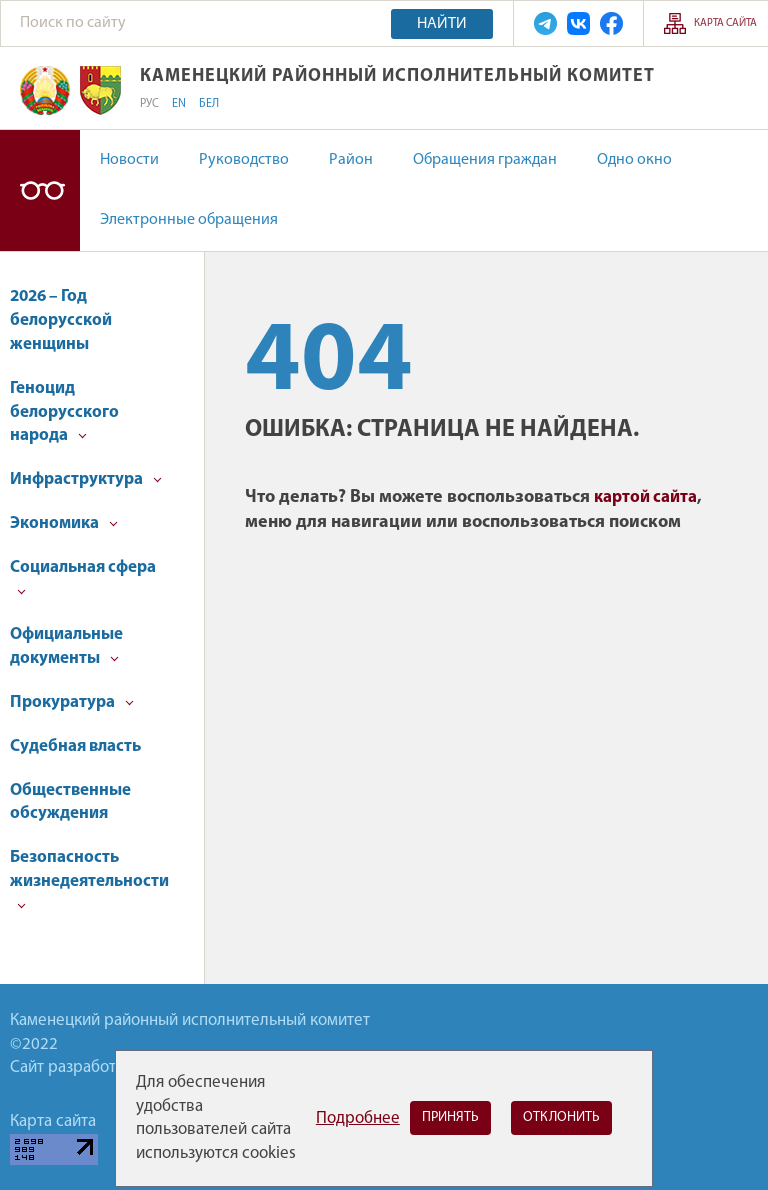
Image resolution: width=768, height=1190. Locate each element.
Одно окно (634, 160)
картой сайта (645, 497)
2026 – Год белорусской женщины (61, 320)
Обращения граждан (485, 160)
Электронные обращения (189, 220)
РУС (149, 104)
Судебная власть (75, 746)
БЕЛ (209, 104)
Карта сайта (725, 23)
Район (351, 160)
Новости (129, 160)
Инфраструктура (86, 479)
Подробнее (358, 1118)
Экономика (64, 523)
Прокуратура (72, 702)
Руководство (244, 160)
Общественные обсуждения (70, 802)
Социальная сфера (83, 577)
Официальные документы (66, 646)
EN (179, 104)
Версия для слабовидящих (40, 190)
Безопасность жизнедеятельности (89, 879)
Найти (442, 24)
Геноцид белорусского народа (64, 412)
